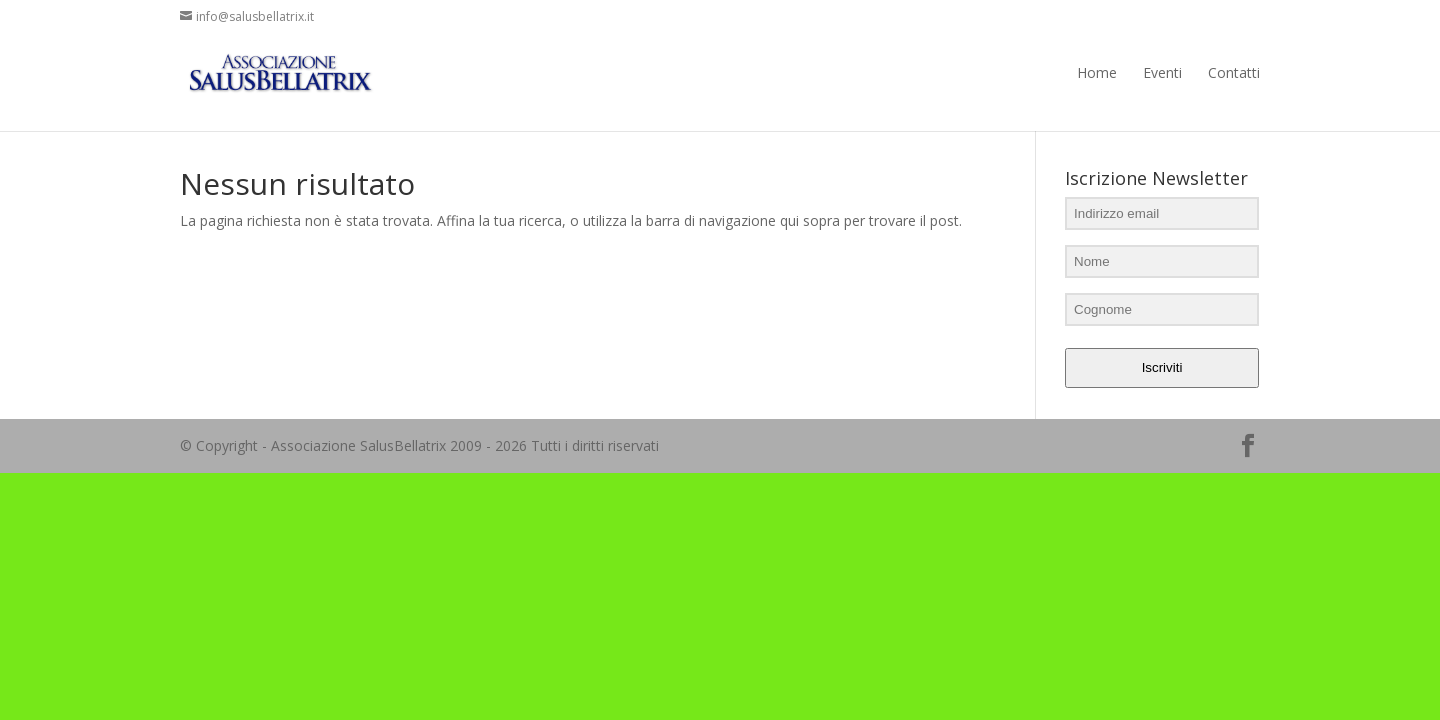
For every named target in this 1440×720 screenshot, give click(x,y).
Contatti (1234, 72)
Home (1097, 72)
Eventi (1162, 72)
